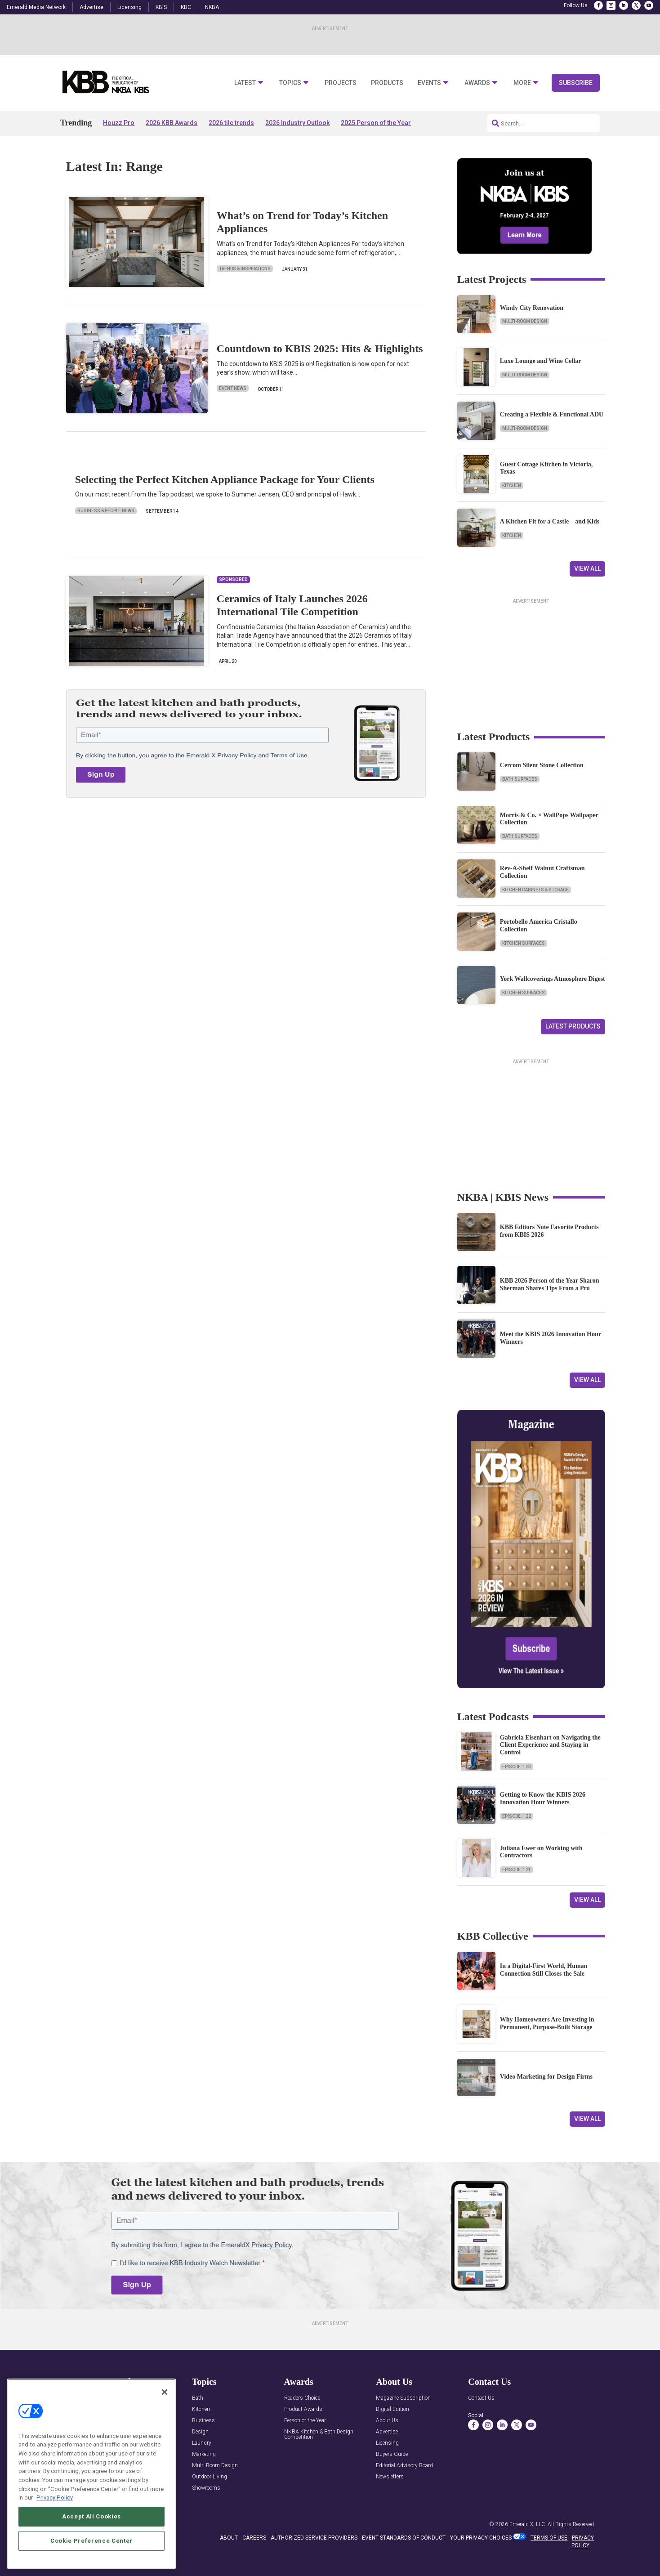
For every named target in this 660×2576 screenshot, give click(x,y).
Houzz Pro (118, 122)
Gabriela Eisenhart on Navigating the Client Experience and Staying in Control (550, 1745)
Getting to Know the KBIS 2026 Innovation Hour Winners (542, 1798)
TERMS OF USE (549, 2538)
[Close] (164, 2392)
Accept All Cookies (91, 2516)
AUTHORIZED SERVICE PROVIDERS (314, 2538)
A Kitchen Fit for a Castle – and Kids (549, 521)
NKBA (212, 7)
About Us (387, 2421)
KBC (186, 7)
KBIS (161, 7)
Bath (197, 2398)
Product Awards (303, 2409)
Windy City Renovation (531, 307)
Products (387, 83)
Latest (245, 83)
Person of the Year (305, 2421)
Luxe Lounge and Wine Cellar (540, 361)
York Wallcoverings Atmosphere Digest (552, 978)
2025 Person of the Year (376, 122)
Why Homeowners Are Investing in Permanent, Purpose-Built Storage (547, 2023)
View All (587, 568)
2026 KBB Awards (171, 122)
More (522, 83)
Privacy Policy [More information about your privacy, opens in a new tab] (54, 2497)
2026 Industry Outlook (297, 122)
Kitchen (511, 485)
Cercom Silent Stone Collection (542, 765)
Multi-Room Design (524, 321)
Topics (290, 83)
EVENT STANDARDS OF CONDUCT (404, 2538)
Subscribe (576, 82)
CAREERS (254, 2538)
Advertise (91, 7)
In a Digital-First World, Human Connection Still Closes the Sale (544, 1970)
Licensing (129, 7)
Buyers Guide (392, 2454)
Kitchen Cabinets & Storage (535, 889)
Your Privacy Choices (481, 2538)
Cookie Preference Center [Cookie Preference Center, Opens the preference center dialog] (91, 2540)
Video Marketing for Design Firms (546, 2076)
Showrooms (206, 2488)
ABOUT (229, 2538)
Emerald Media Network (36, 7)
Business (203, 2421)
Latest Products (573, 1026)
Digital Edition (392, 2409)
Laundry (201, 2443)
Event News (232, 388)
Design (200, 2432)
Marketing (204, 2454)
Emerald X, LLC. (527, 2524)
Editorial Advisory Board (404, 2466)
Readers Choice (302, 2398)
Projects (341, 83)
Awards (477, 83)
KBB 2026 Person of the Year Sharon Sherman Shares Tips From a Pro (549, 1284)
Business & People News (105, 510)
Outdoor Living (209, 2477)
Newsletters (390, 2477)
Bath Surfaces (519, 779)
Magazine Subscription (403, 2398)
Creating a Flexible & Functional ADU (551, 414)
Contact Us (481, 2398)
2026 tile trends (231, 122)
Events (429, 83)
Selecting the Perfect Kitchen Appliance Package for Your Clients (225, 479)
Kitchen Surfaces (523, 943)
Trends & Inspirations (245, 268)
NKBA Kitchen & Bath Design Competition (318, 2434)
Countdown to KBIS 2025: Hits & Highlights (320, 348)
